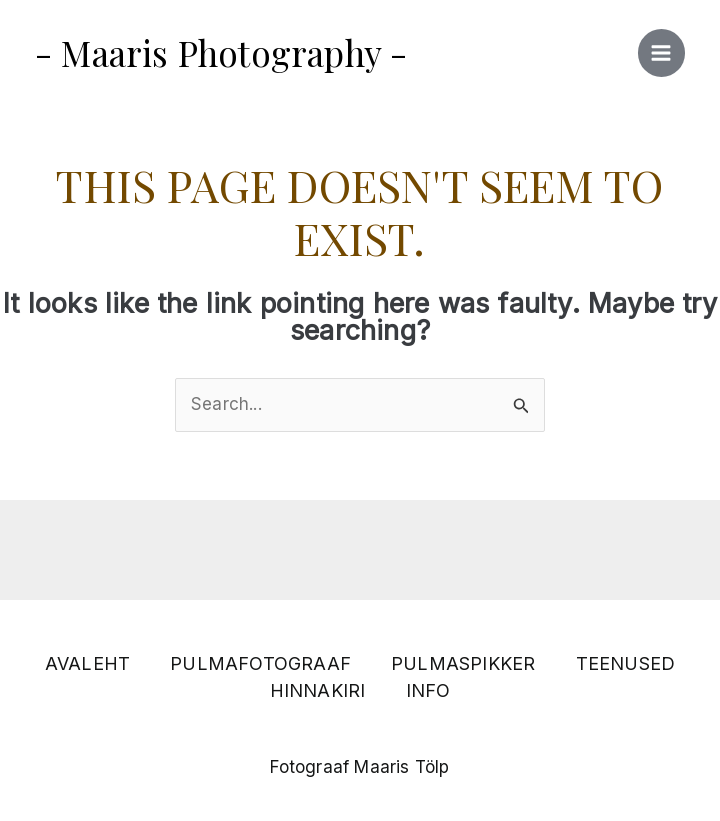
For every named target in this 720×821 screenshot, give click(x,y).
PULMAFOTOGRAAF (260, 663)
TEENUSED (626, 663)
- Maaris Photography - (221, 52)
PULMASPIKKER (463, 663)
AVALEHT (87, 663)
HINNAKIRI (318, 690)
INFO (428, 690)
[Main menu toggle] (662, 53)
